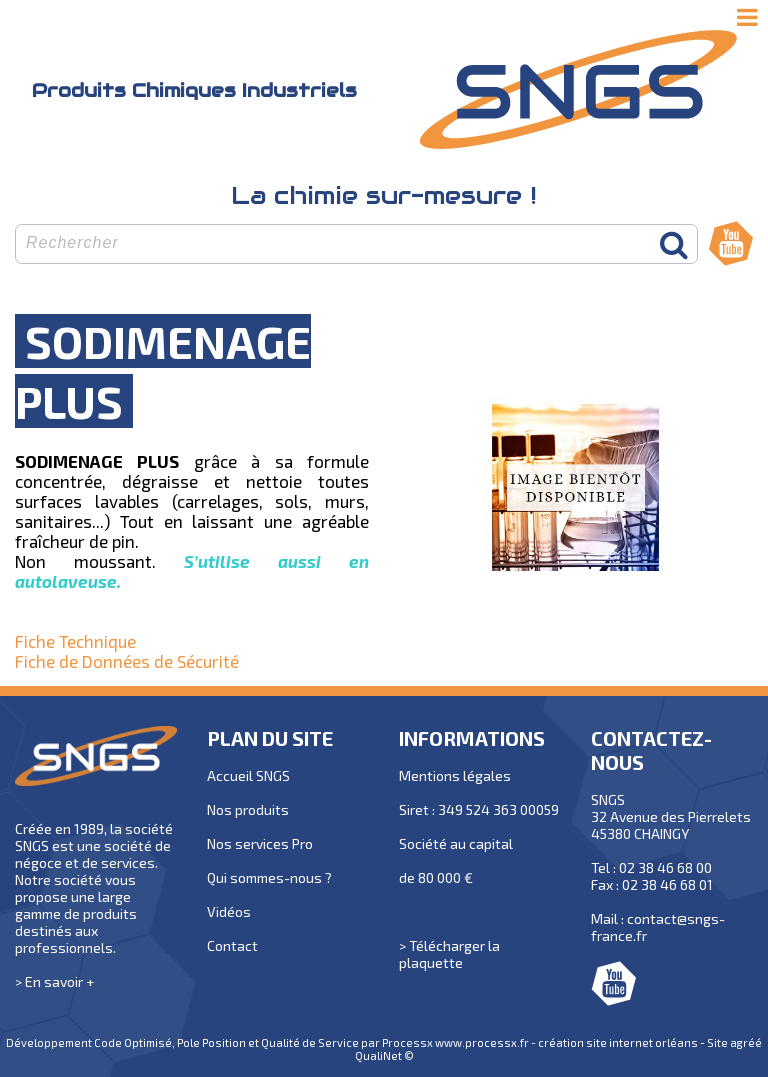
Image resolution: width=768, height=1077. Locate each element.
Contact (232, 945)
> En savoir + (54, 981)
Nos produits (248, 809)
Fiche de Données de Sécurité (127, 661)
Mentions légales (455, 775)
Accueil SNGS (248, 775)
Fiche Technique (75, 641)
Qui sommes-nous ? (269, 877)
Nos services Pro (260, 843)
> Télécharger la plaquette (449, 954)
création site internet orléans (618, 1042)
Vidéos (229, 911)
